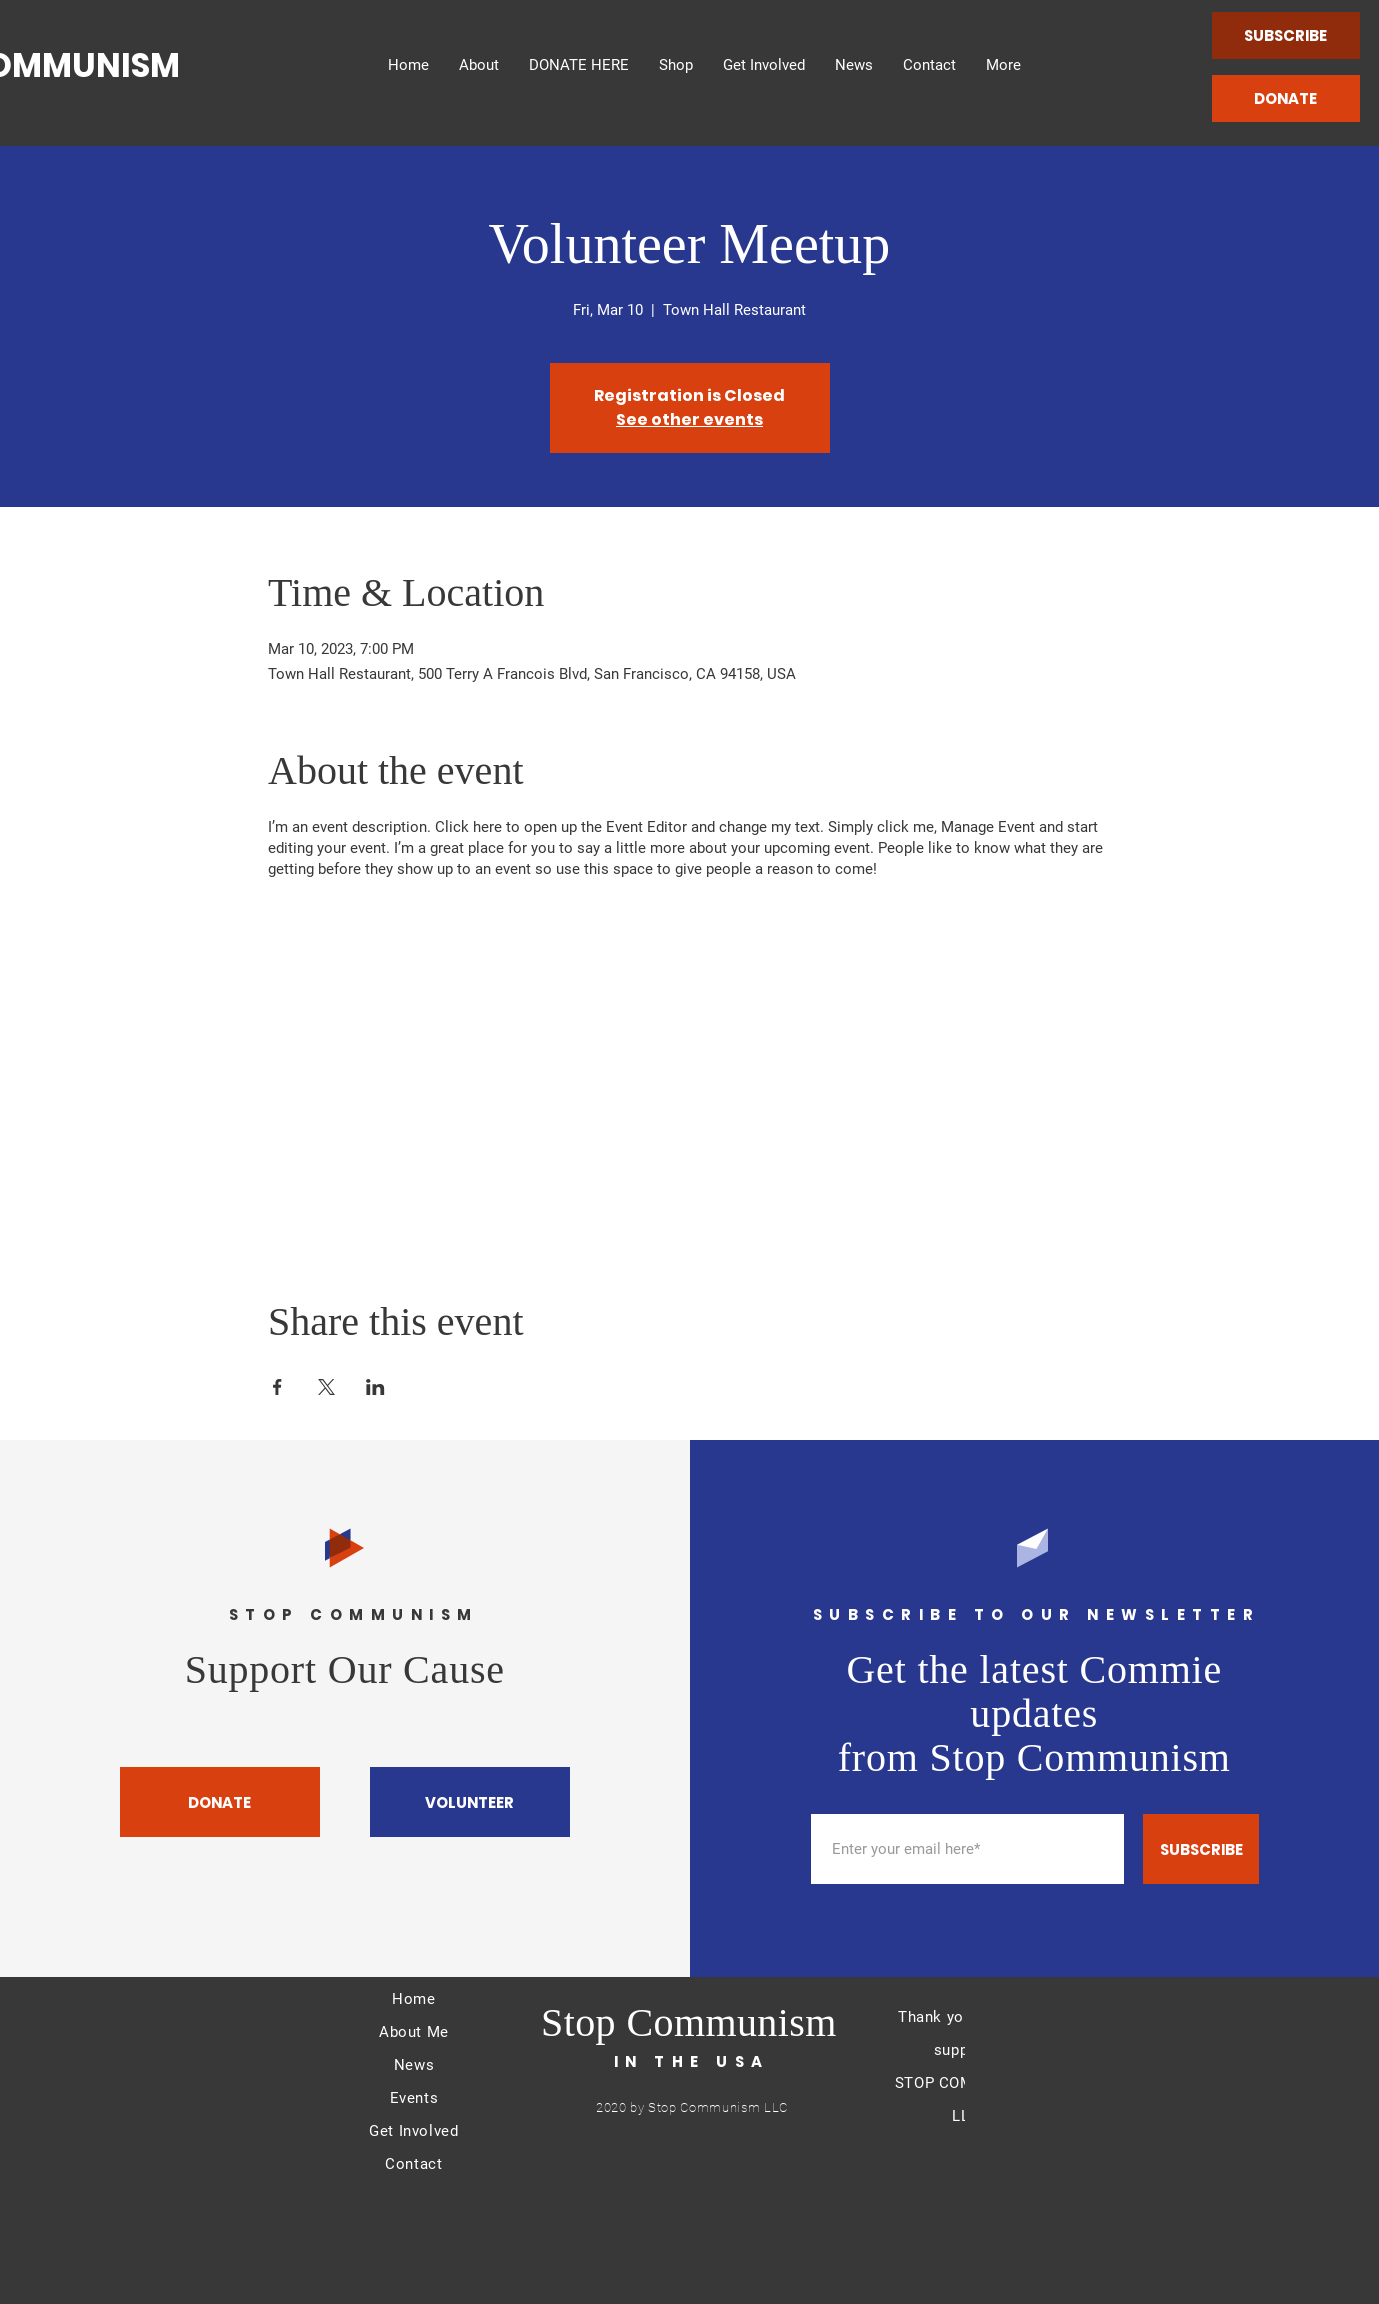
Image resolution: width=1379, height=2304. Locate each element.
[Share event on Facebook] (277, 1387)
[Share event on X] (326, 1387)
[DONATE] (1286, 98)
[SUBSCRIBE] (1286, 35)
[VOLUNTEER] (470, 1802)
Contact (413, 2164)
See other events (689, 419)
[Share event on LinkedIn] (375, 1387)
